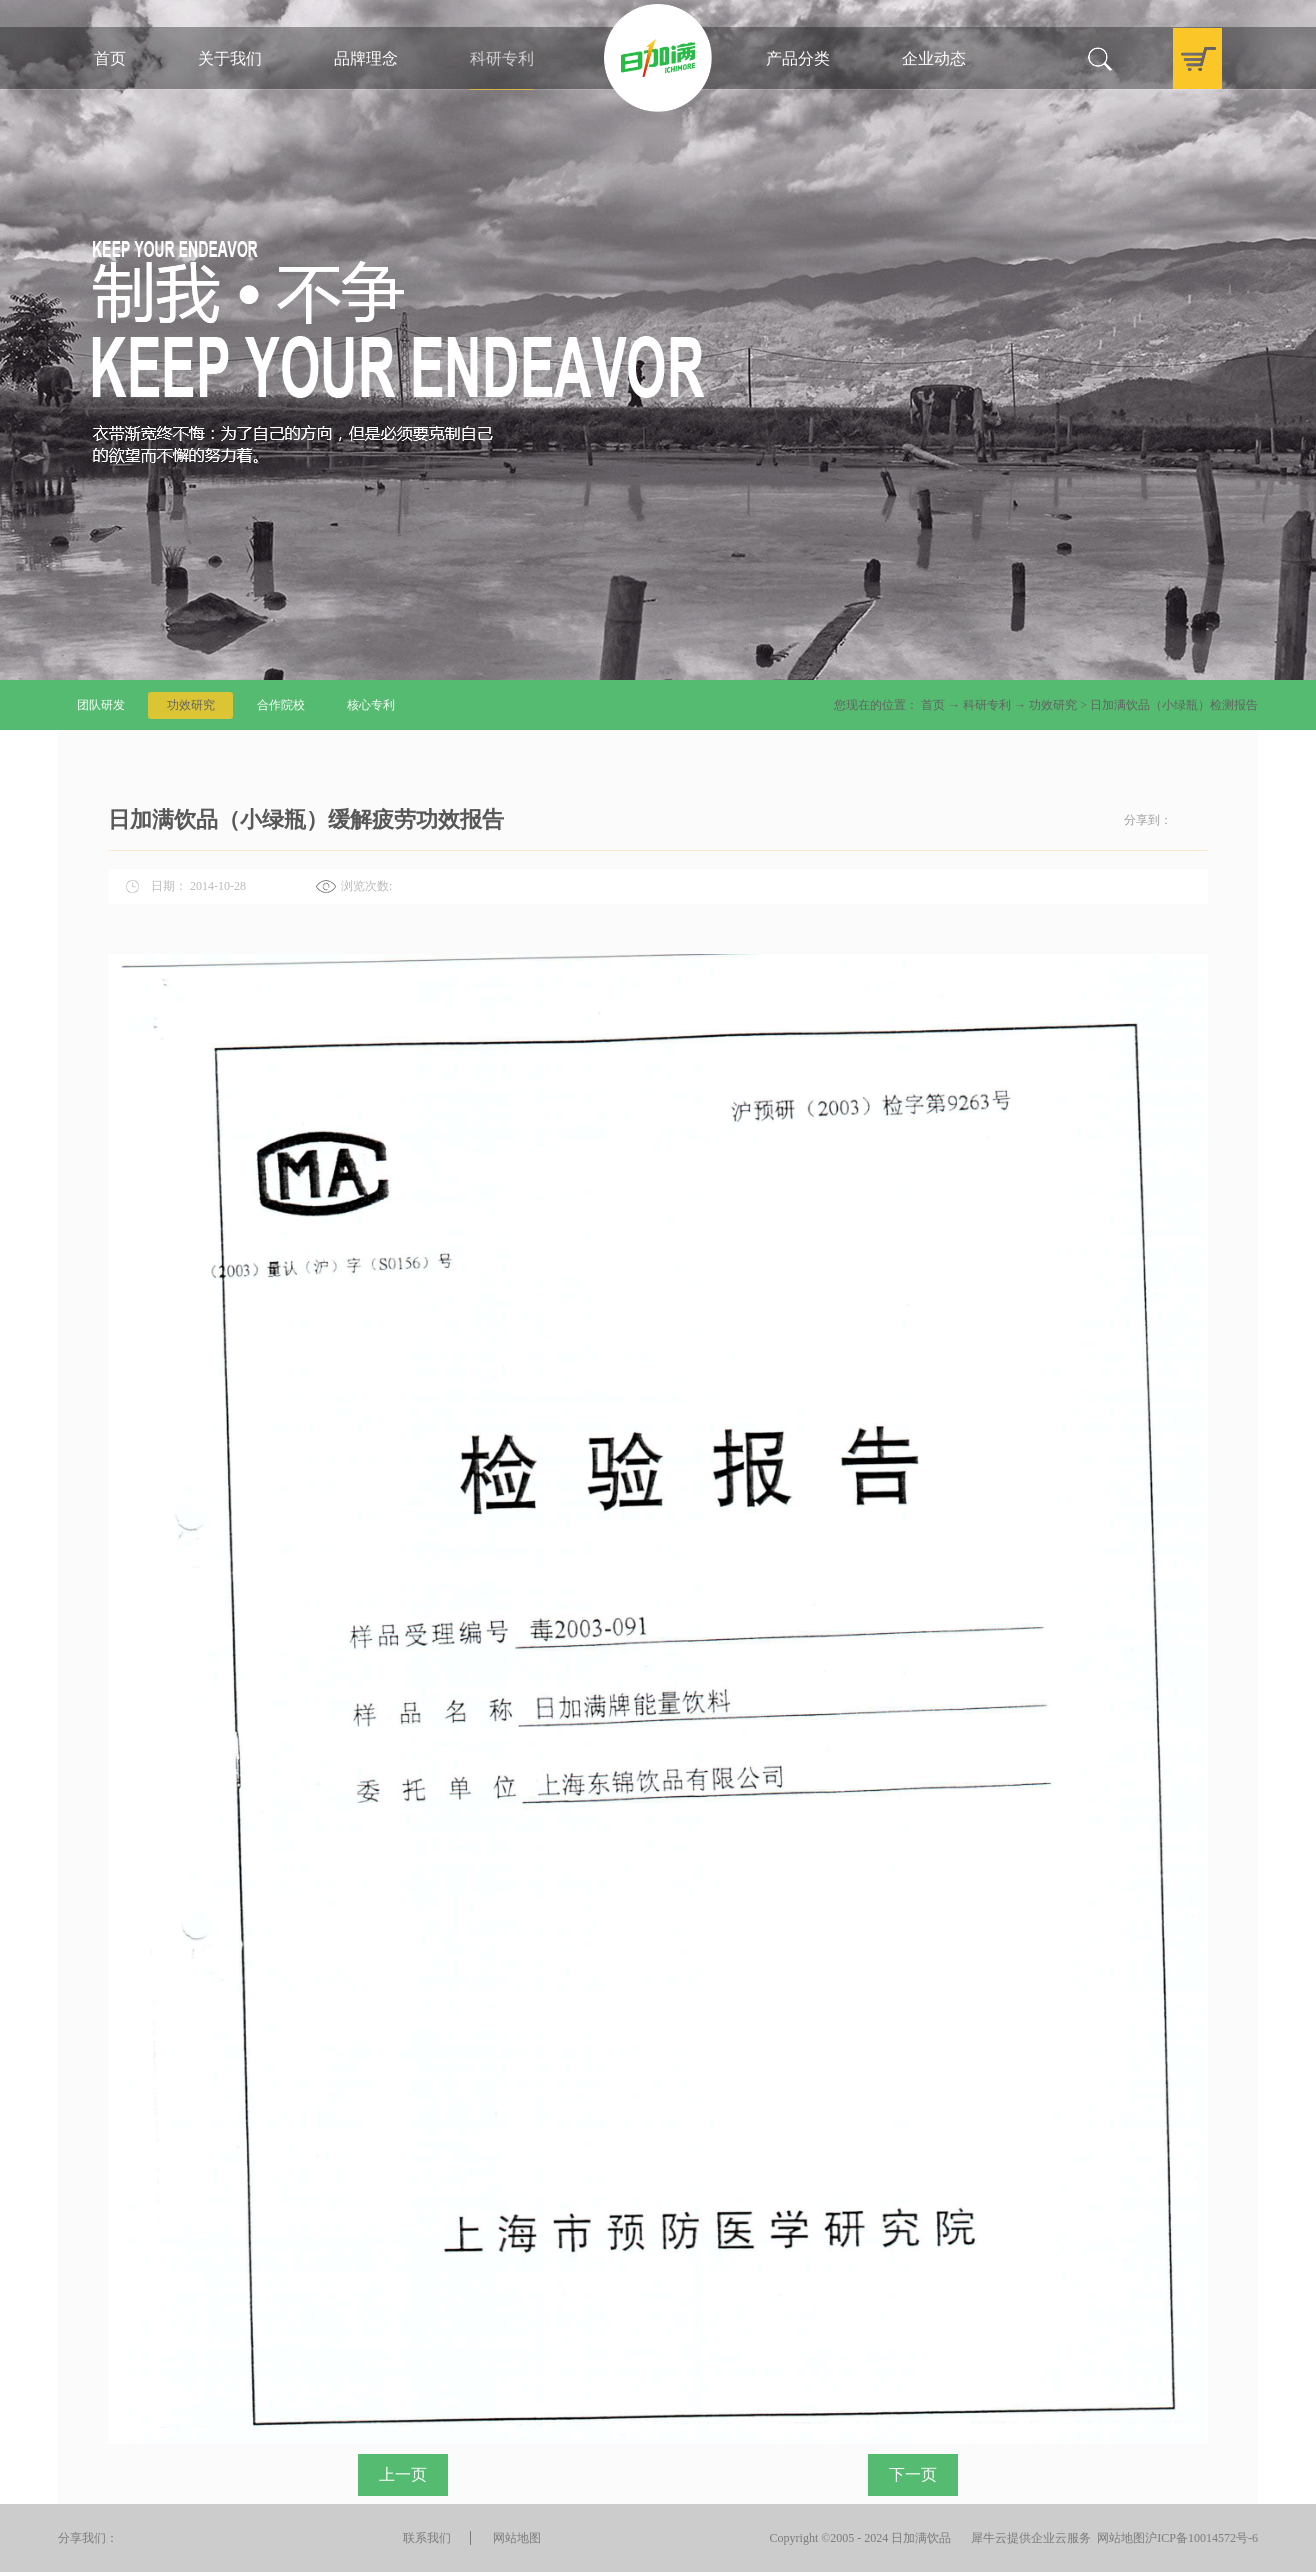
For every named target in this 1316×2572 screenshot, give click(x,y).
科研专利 (987, 705)
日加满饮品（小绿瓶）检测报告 (1174, 705)
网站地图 (1118, 2538)
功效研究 (1053, 705)
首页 (110, 58)
